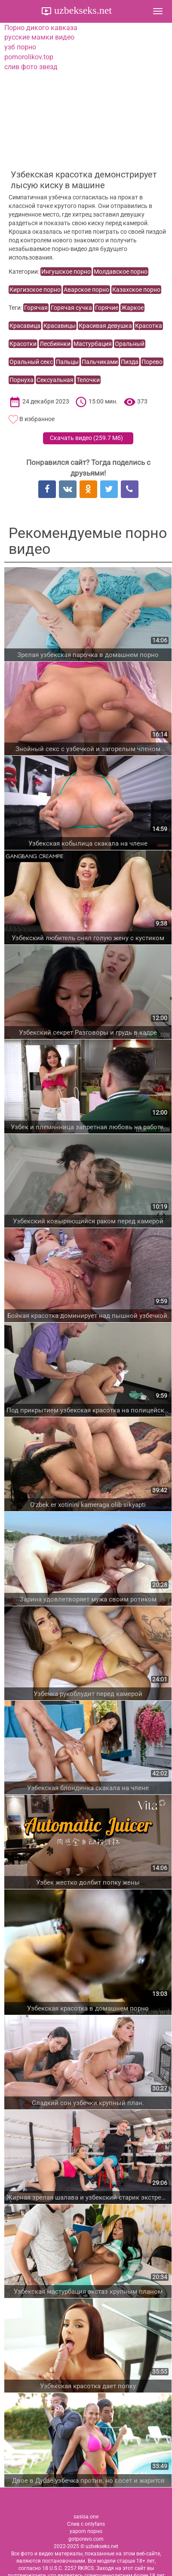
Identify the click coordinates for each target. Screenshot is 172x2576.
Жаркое (132, 307)
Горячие (106, 307)
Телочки (88, 379)
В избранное (37, 419)
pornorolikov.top (28, 57)
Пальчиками (100, 361)
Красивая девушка (105, 325)
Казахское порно (136, 289)
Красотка (148, 325)
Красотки (23, 343)
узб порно (20, 47)
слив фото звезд (31, 67)
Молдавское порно (120, 271)
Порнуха (21, 379)
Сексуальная (55, 379)
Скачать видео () (86, 437)
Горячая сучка (71, 307)
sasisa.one (86, 2517)
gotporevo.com (86, 2539)
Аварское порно (86, 289)
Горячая (36, 307)
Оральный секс (31, 361)
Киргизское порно (35, 289)
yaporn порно (86, 2531)
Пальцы (67, 361)
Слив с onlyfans (86, 2524)
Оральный (129, 343)
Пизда (129, 361)
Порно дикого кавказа (40, 28)
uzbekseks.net (82, 10)
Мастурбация (93, 343)
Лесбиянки (55, 343)
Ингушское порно (66, 271)
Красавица (24, 325)
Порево (152, 361)
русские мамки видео (39, 37)
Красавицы (59, 325)
